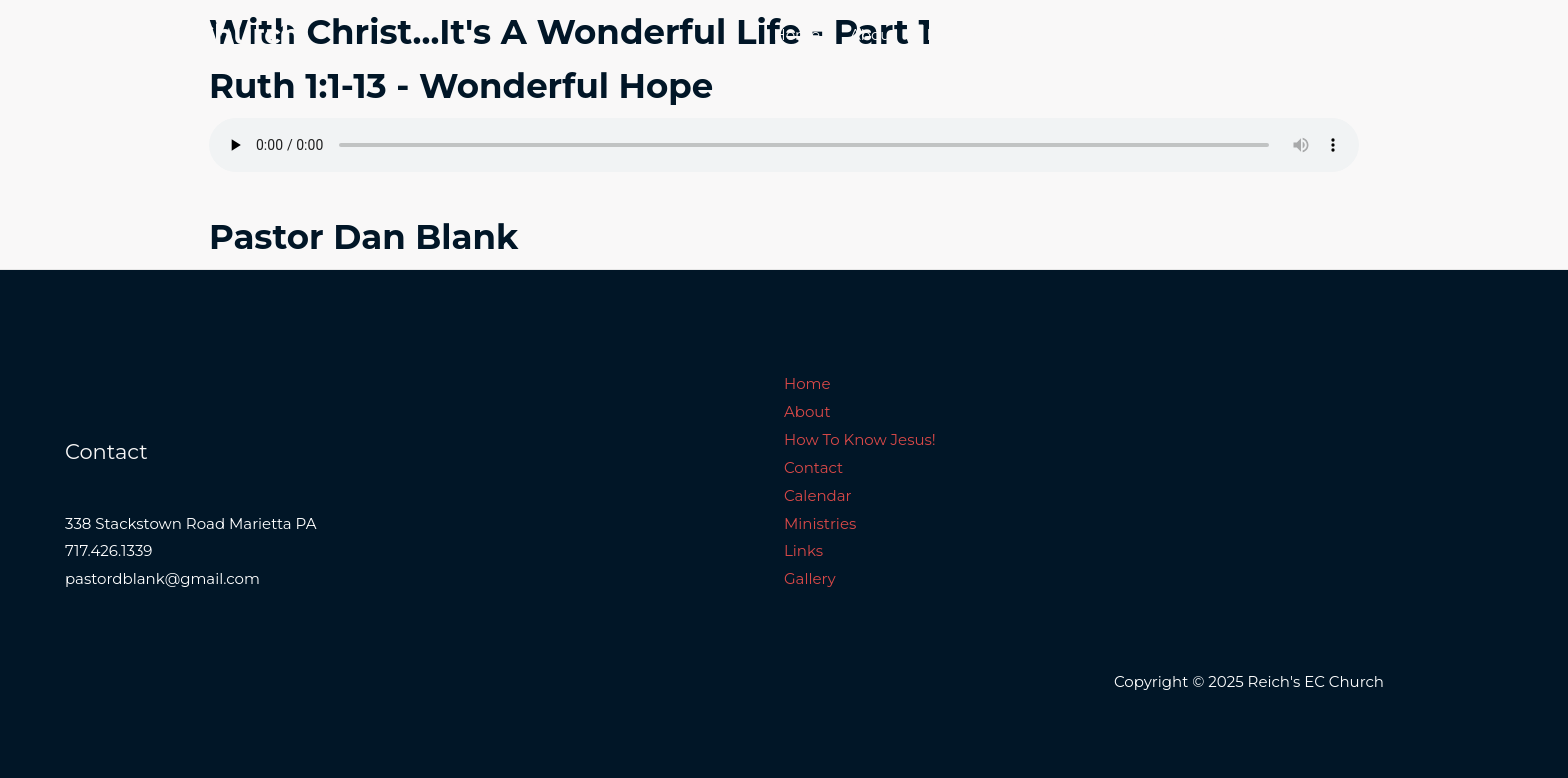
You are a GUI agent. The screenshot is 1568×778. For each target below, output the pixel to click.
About (873, 34)
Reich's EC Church (167, 34)
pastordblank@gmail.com (162, 578)
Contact (1137, 34)
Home (796, 34)
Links (1416, 34)
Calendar (1231, 34)
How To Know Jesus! (1003, 34)
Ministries (1331, 34)
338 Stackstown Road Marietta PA (190, 523)
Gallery (1492, 34)
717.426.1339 (108, 550)
